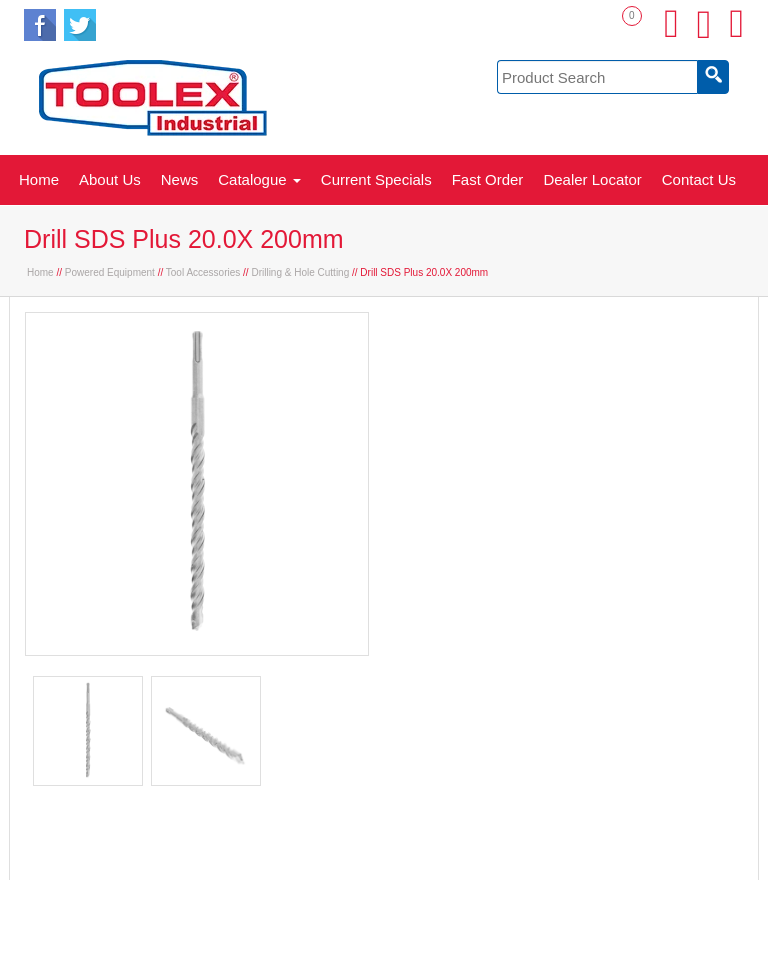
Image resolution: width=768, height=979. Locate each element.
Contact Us (699, 179)
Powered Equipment (110, 272)
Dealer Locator (592, 179)
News (180, 179)
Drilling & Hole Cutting (300, 272)
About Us (110, 179)
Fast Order (488, 179)
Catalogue (259, 179)
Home (39, 179)
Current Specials (376, 179)
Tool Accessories (203, 272)
